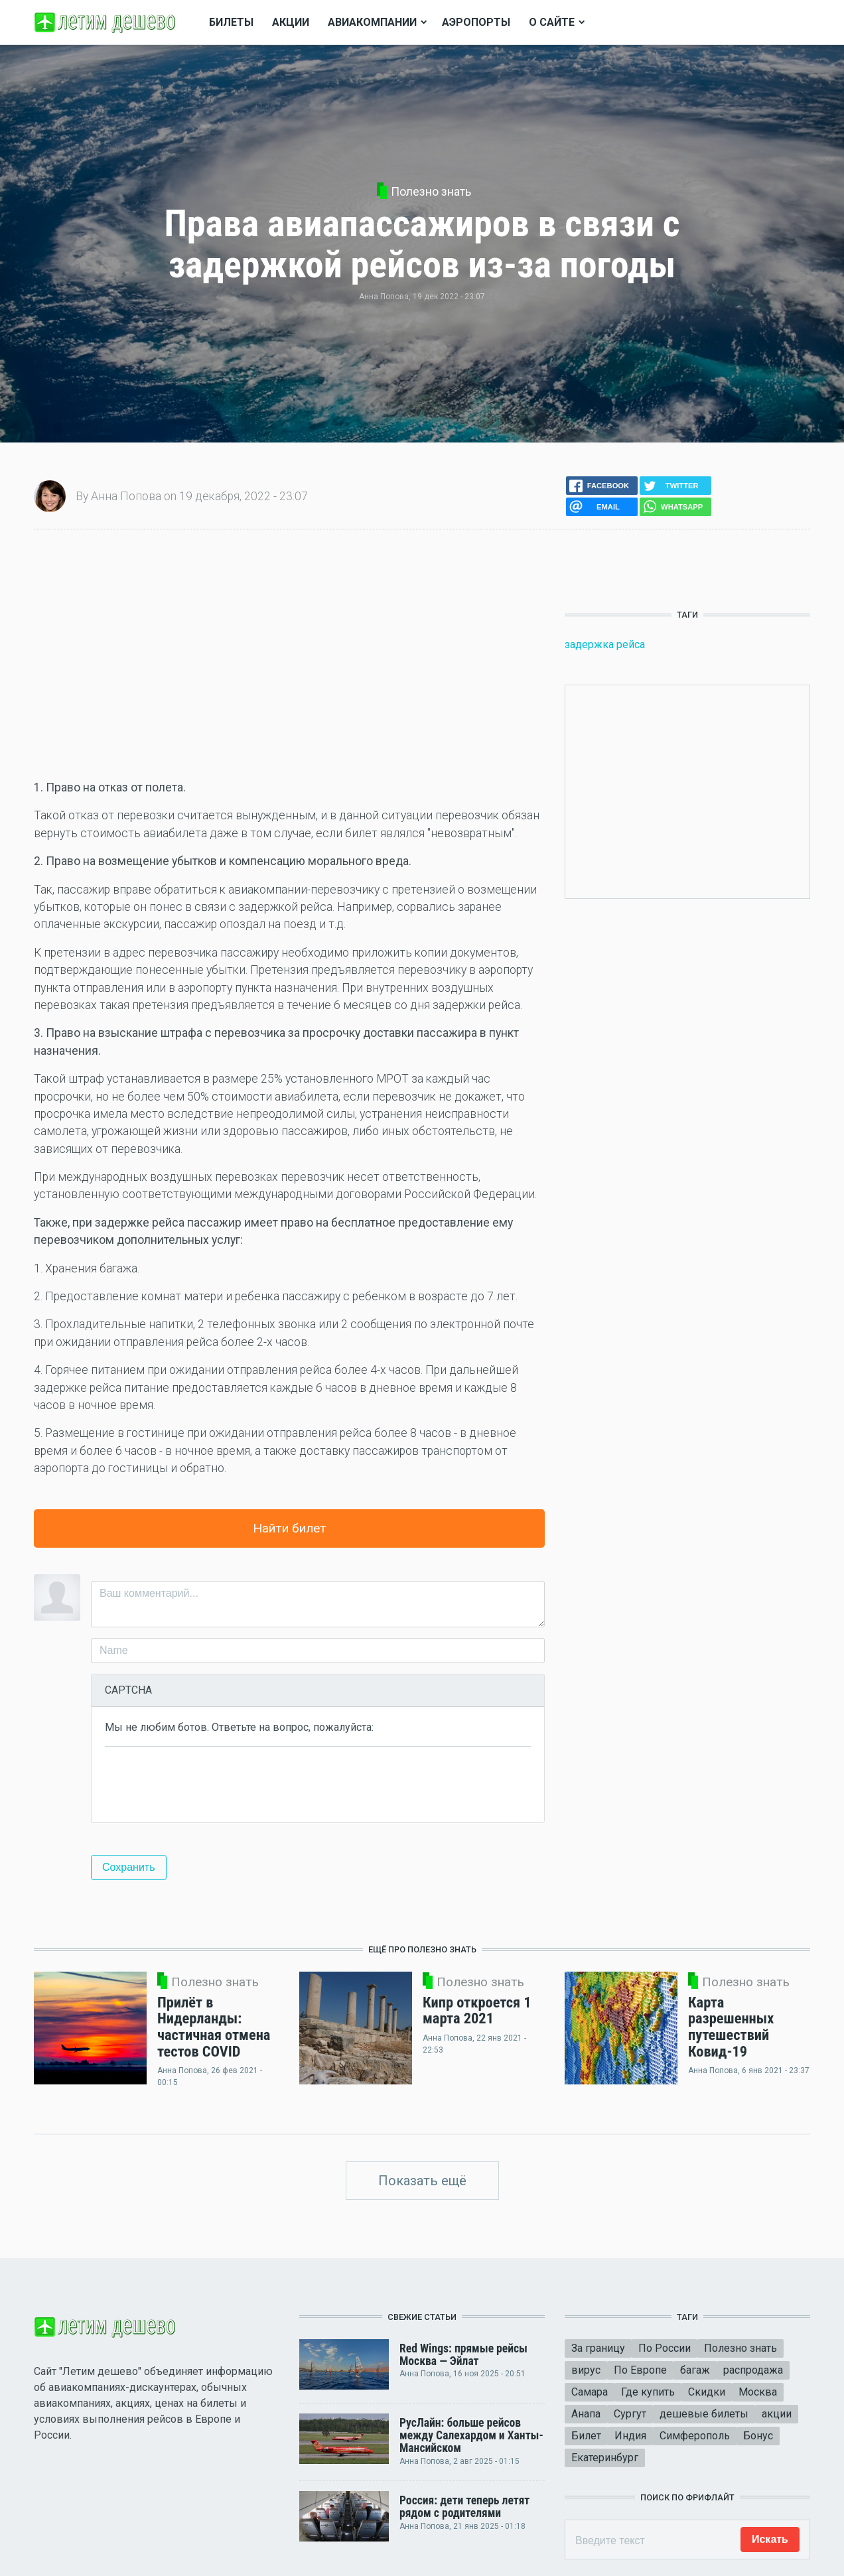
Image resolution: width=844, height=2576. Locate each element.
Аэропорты (476, 22)
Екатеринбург (604, 2457)
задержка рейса (605, 644)
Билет (586, 2435)
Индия (630, 2435)
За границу (598, 2348)
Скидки (706, 2392)
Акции (290, 22)
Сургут (630, 2413)
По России (664, 2348)
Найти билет (289, 1528)
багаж (695, 2370)
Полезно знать (431, 191)
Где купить (648, 2392)
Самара (589, 2392)
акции (777, 2413)
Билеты (231, 22)
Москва (757, 2392)
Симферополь (695, 2435)
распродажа (753, 2370)
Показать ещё (422, 2181)
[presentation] (206, 1783)
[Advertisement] (289, 654)
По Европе (640, 2370)
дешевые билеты (704, 2413)
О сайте (552, 22)
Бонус (758, 2435)
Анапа (585, 2413)
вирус (585, 2370)
